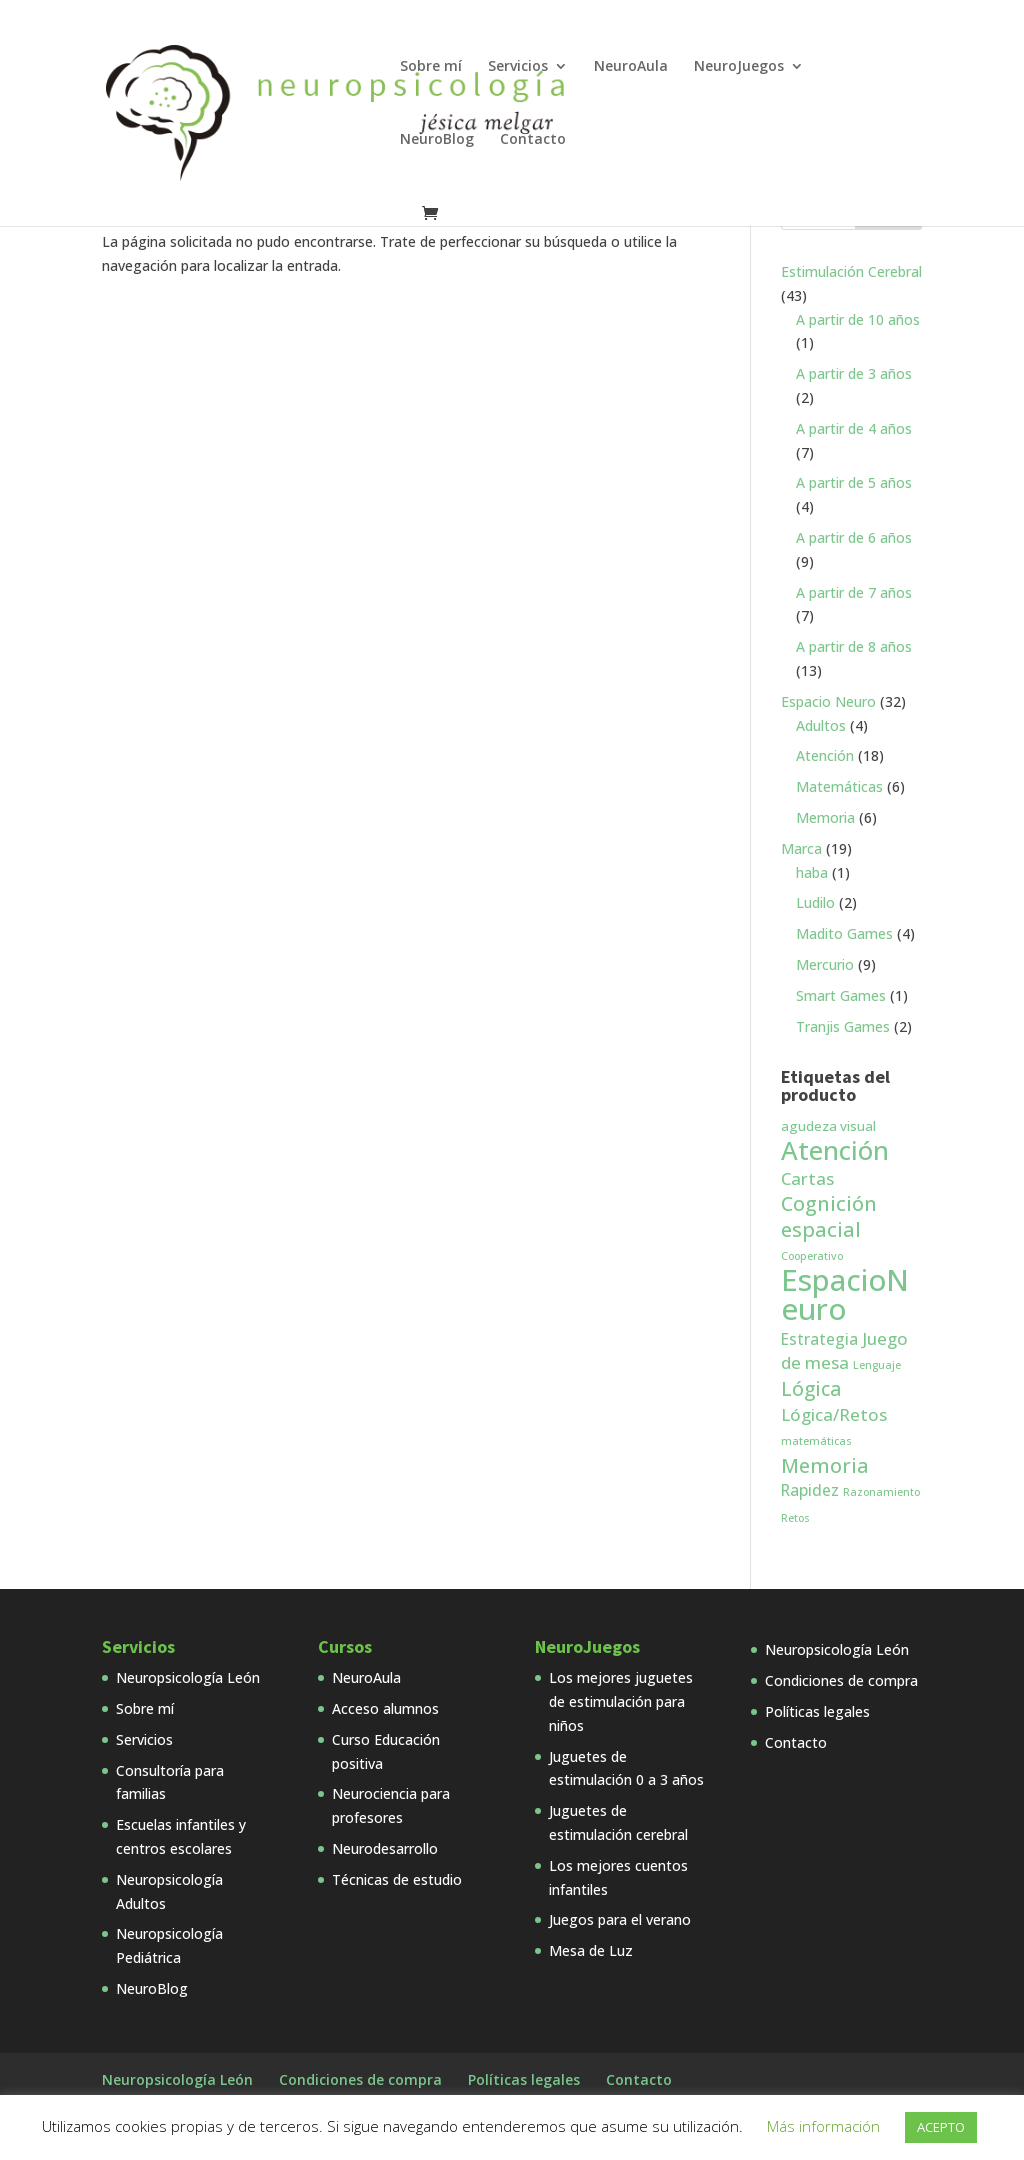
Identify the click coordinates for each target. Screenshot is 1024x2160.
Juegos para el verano (620, 1919)
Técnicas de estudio (397, 1879)
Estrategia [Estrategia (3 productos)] (819, 1339)
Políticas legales (817, 1711)
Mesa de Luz (591, 1950)
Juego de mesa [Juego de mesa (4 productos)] (844, 1351)
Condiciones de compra (841, 1680)
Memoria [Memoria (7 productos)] (825, 1465)
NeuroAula (631, 67)
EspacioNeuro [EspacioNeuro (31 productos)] (845, 1294)
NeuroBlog (437, 140)
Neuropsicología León (188, 1677)
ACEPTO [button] (941, 2127)
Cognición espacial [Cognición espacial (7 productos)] (829, 1216)
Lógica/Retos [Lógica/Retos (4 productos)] (834, 1414)
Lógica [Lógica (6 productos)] (811, 1389)
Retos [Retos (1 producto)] (795, 1518)
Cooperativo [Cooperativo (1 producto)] (812, 1256)
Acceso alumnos (385, 1708)
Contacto (533, 140)
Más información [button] (823, 2126)
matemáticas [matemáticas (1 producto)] (816, 1441)
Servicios (518, 67)
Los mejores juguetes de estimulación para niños (621, 1701)
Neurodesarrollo (385, 1848)
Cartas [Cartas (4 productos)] (807, 1178)
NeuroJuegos (739, 67)
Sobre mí (431, 67)
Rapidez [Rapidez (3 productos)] (810, 1490)
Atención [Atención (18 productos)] (835, 1150)
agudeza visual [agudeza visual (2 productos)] (828, 1126)
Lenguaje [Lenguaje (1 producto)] (877, 1365)
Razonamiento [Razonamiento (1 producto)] (881, 1492)
